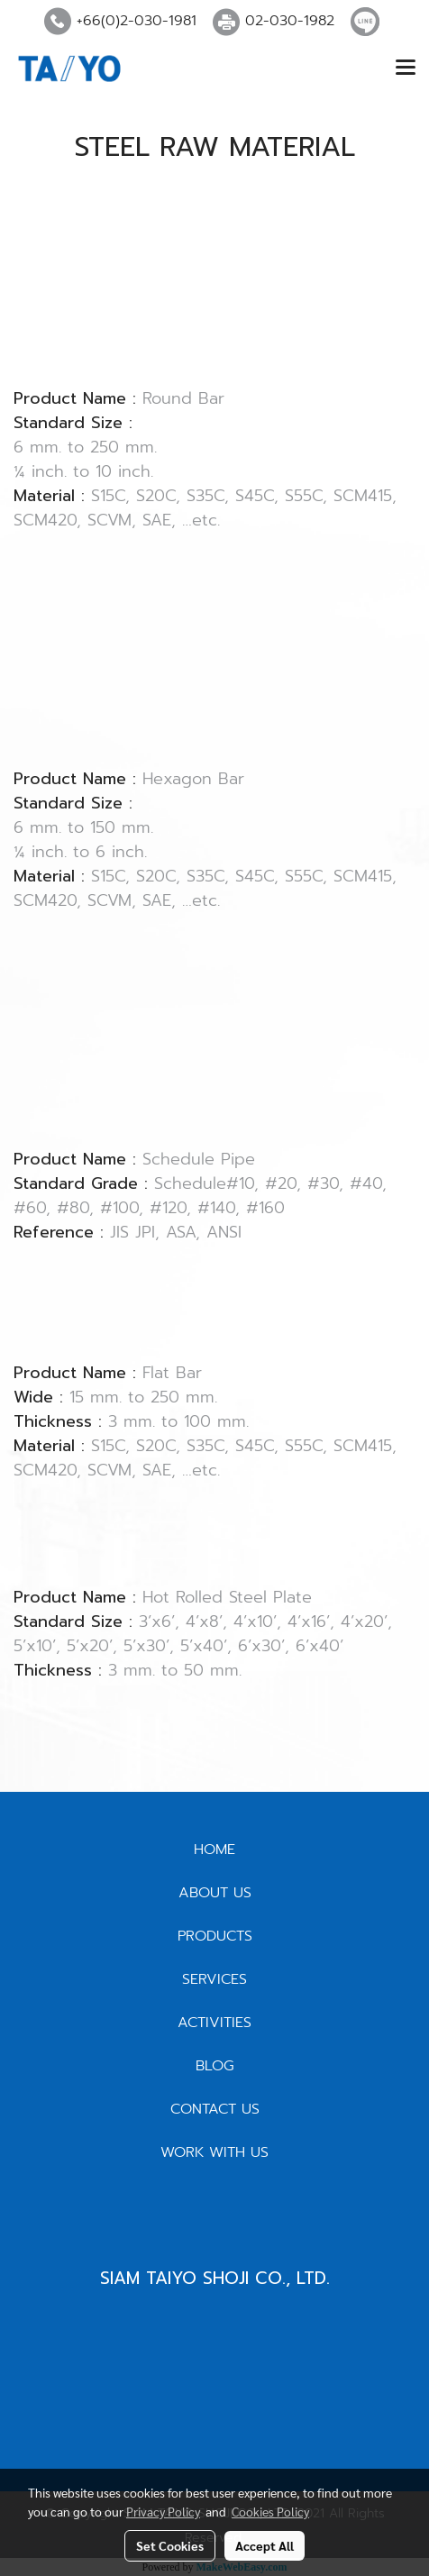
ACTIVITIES (214, 2022)
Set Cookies (170, 2545)
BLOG (215, 2066)
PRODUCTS (215, 1936)
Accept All (264, 2545)
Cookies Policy (270, 2511)
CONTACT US (215, 2109)
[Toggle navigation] (405, 68)
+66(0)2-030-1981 (136, 21)
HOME (214, 1849)
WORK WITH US (214, 2152)
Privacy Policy (163, 2511)
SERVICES (214, 1979)
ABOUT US (214, 1893)
